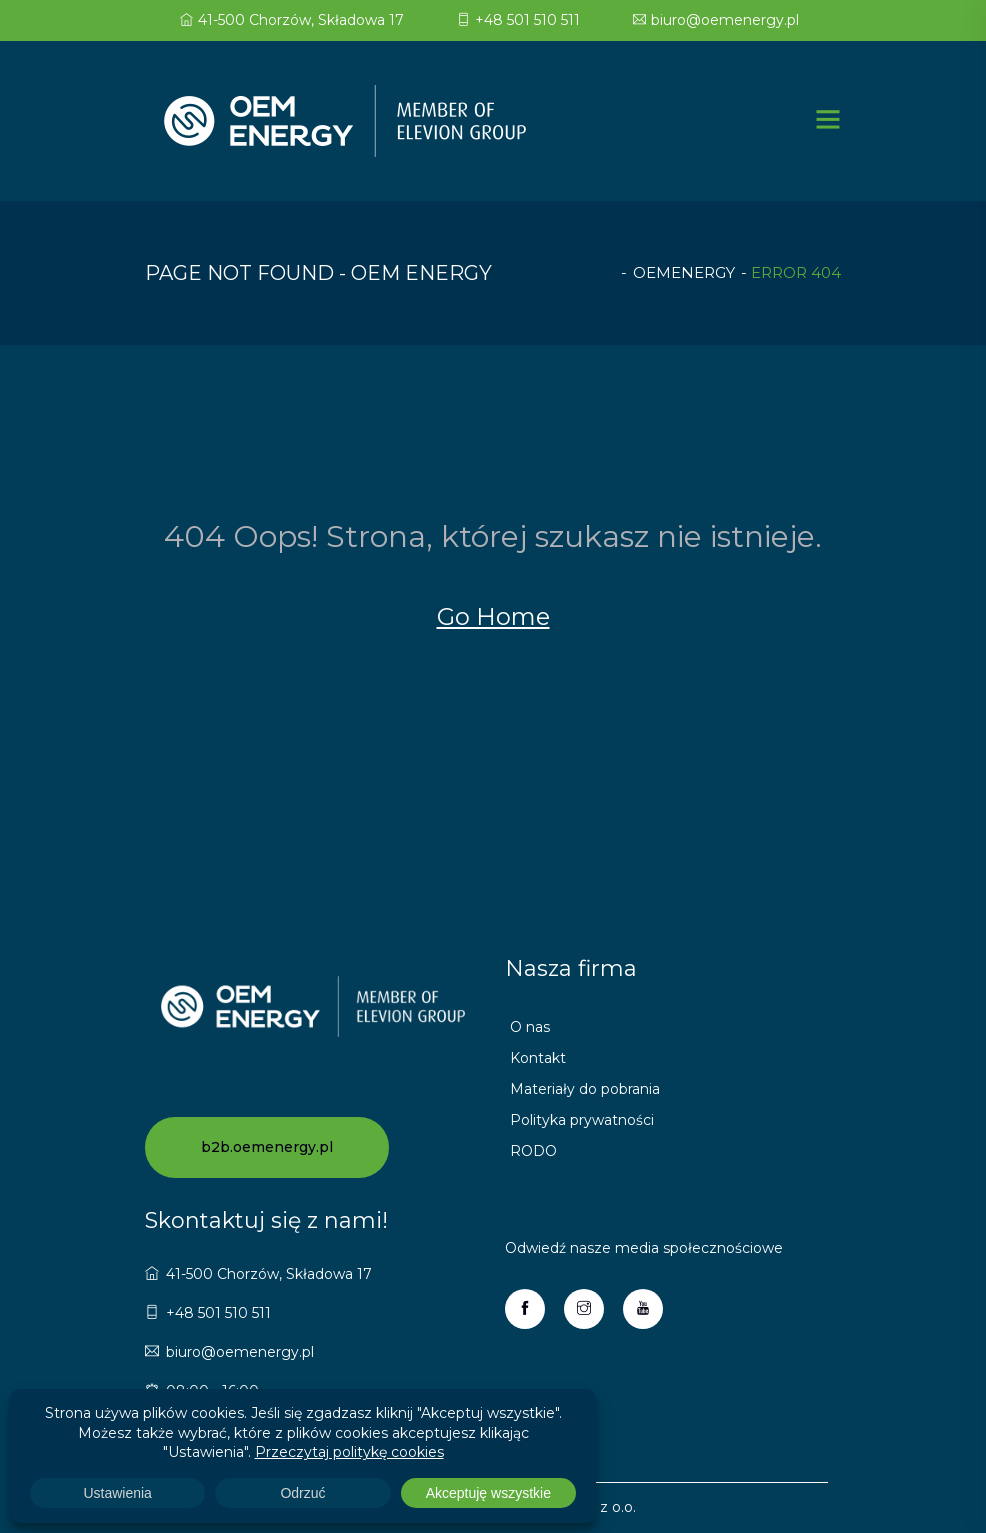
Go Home (493, 616)
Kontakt (538, 1058)
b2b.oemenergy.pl (267, 1147)
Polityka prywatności (582, 1120)
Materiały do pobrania (585, 1089)
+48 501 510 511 (518, 20)
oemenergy (684, 272)
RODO (533, 1151)
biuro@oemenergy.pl (716, 20)
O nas (530, 1027)
